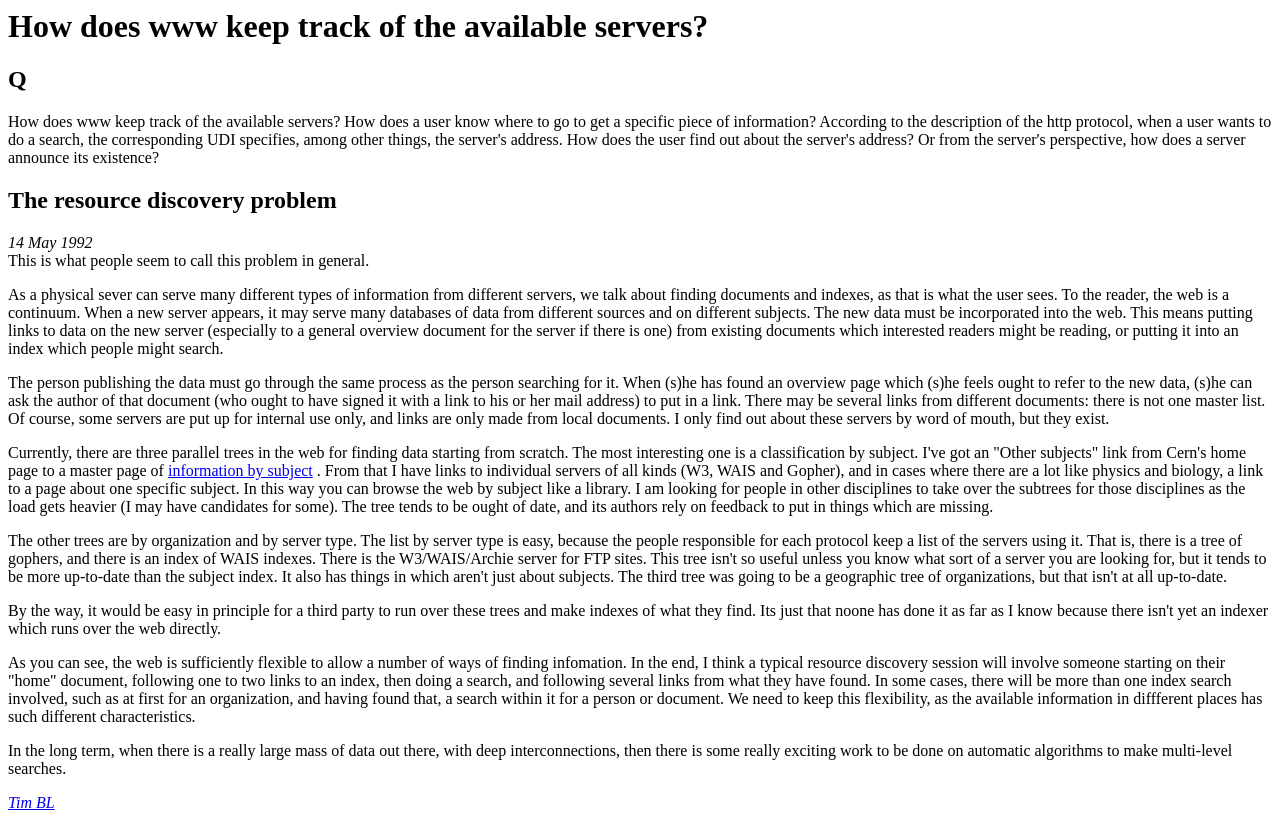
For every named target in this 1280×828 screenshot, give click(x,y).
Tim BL (31, 802)
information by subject (240, 470)
